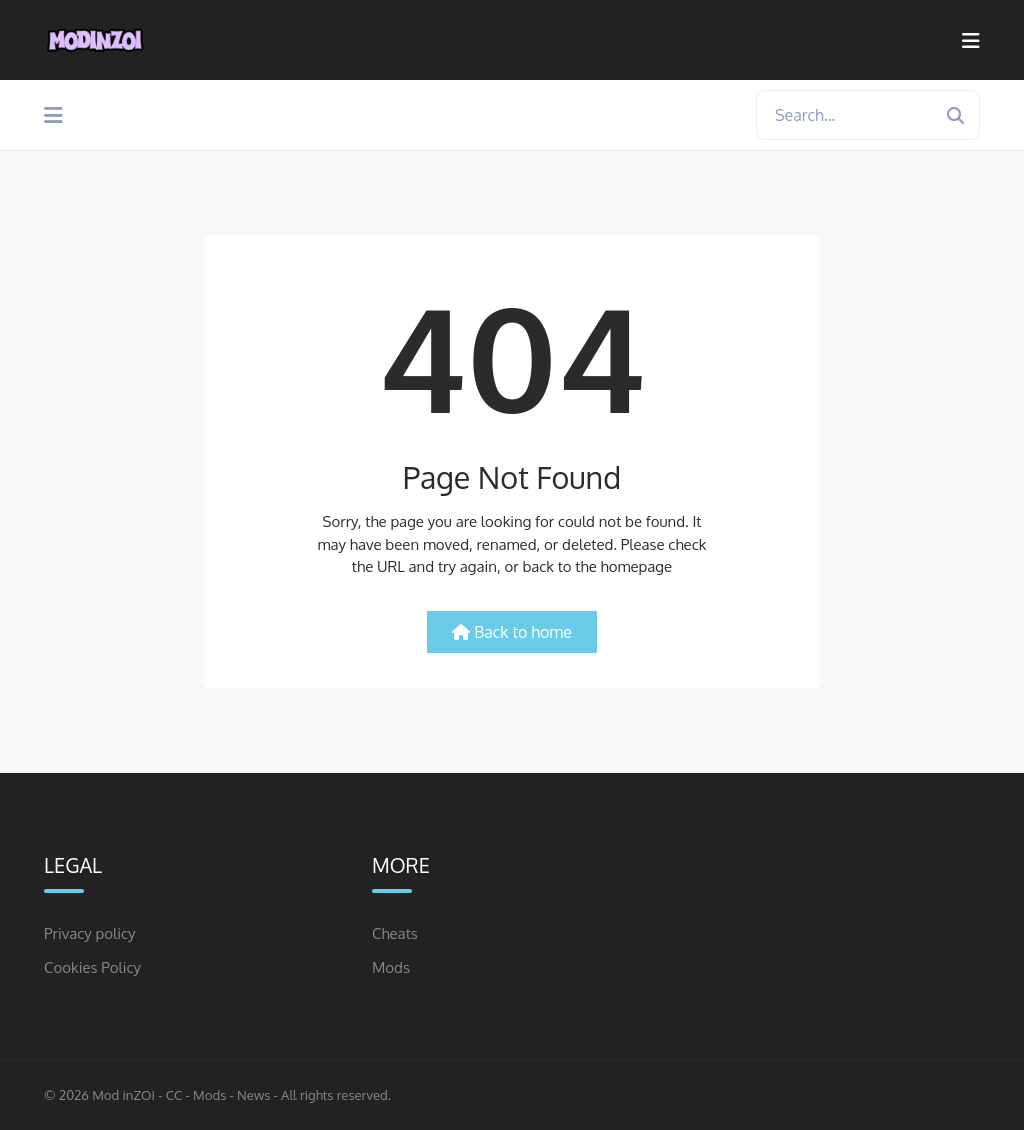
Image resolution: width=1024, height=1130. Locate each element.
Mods (391, 967)
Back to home (512, 632)
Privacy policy (90, 933)
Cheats (395, 933)
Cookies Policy (92, 967)
